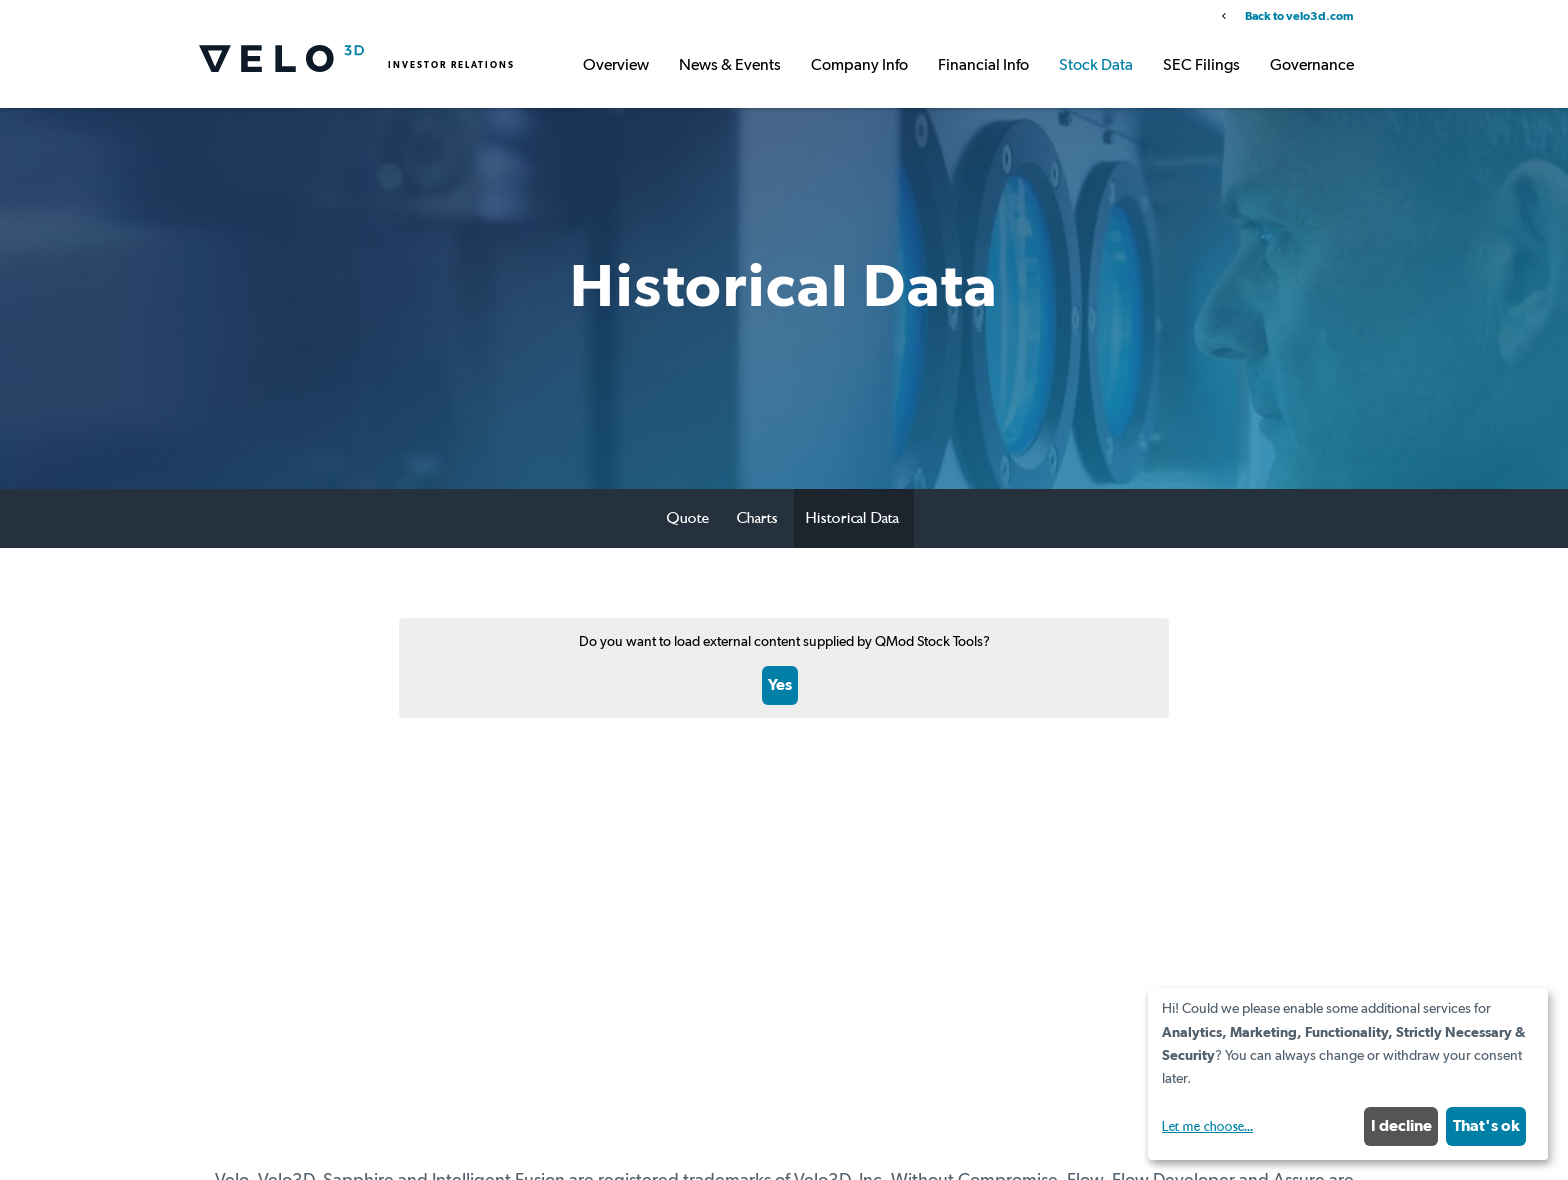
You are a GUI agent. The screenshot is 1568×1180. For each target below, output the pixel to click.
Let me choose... (1207, 1126)
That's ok (1486, 1126)
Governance (1312, 66)
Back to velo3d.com (1299, 17)
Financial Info (983, 66)
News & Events (730, 66)
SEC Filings (1201, 66)
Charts (757, 518)
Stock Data (1096, 66)
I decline (1401, 1126)
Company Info (859, 66)
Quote (688, 518)
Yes (780, 685)
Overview (616, 66)
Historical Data (852, 518)
